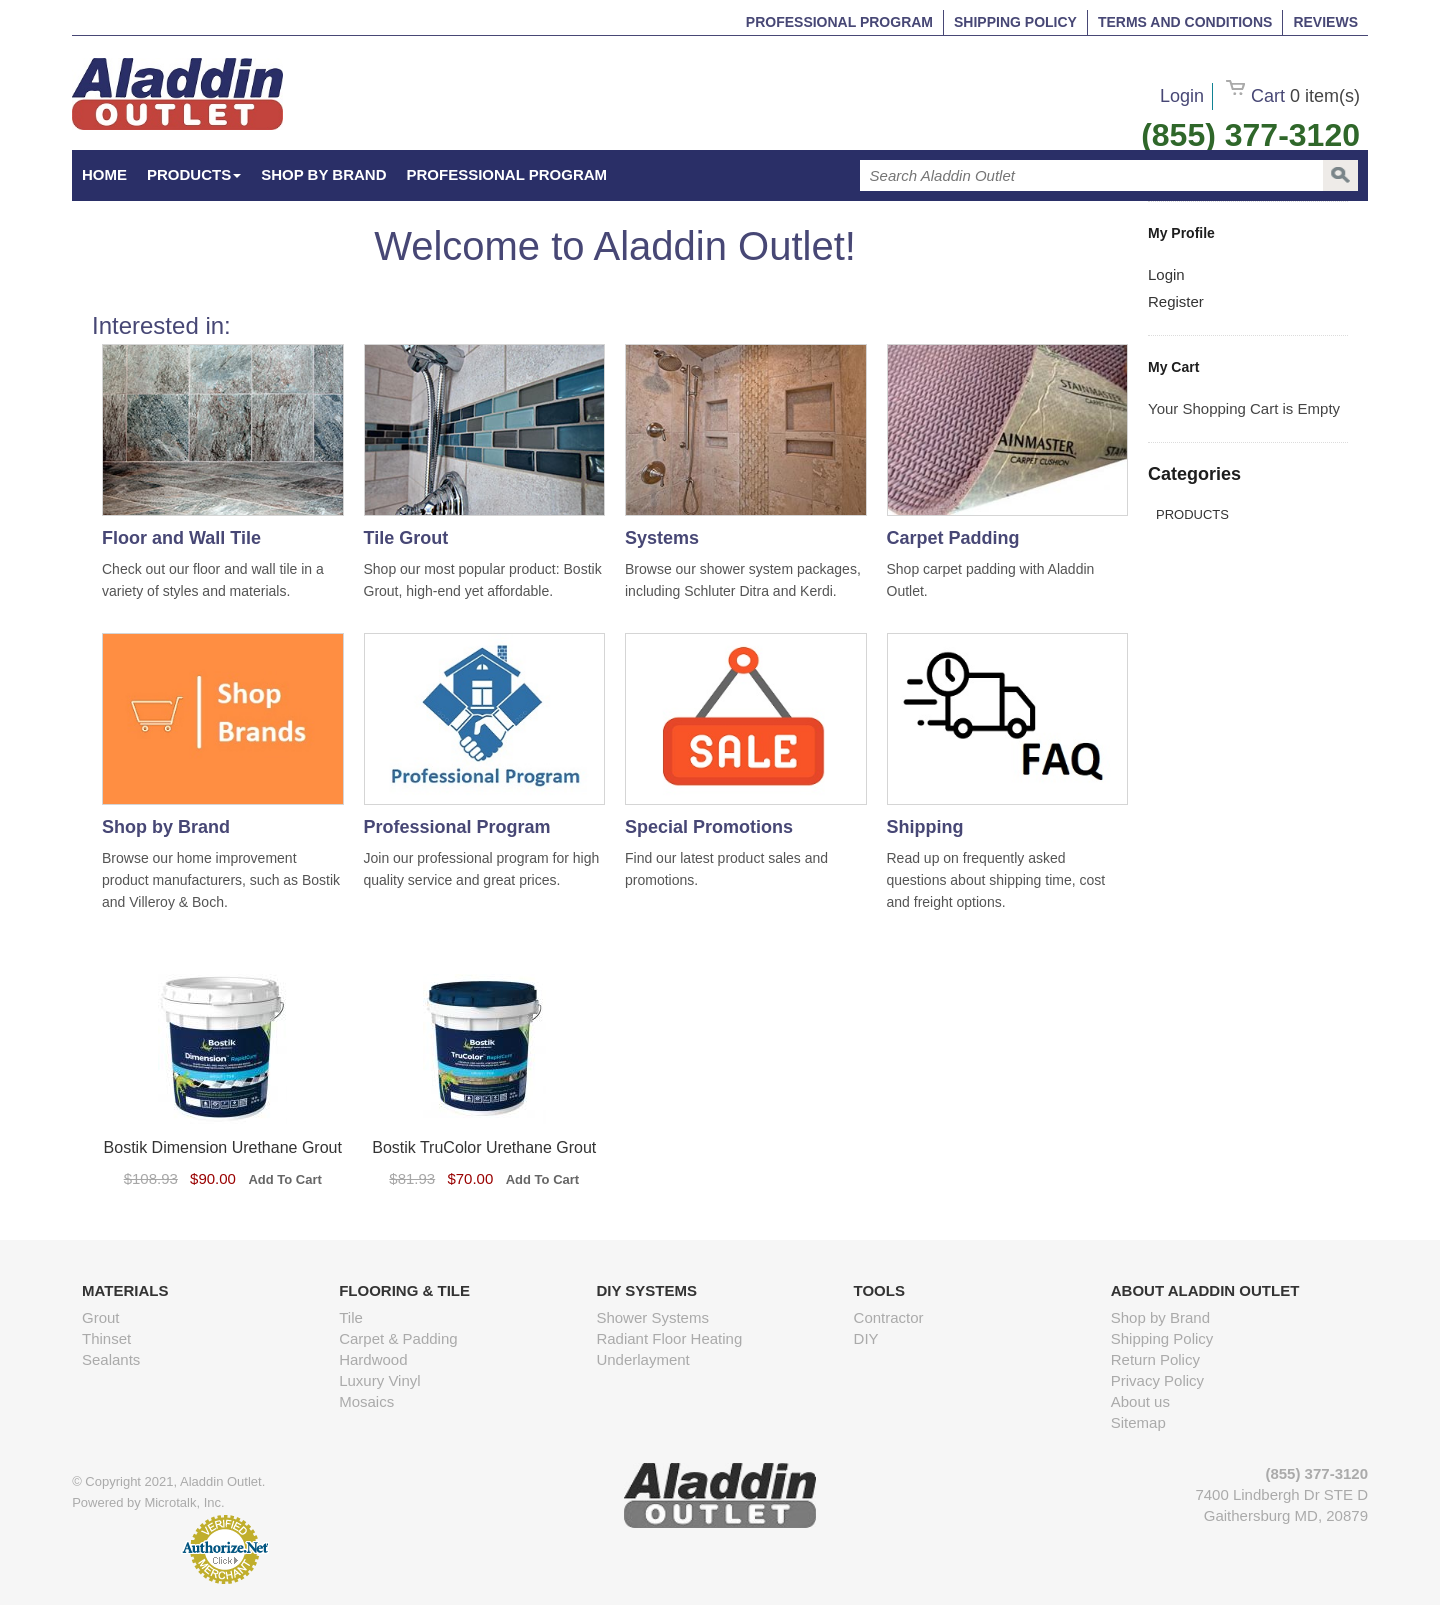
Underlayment (642, 1359)
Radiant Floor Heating (669, 1338)
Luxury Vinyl (379, 1380)
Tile (351, 1317)
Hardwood (373, 1359)
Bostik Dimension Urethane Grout (223, 1147)
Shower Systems (652, 1317)
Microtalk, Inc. (184, 1502)
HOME (104, 174)
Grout (101, 1317)
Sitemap (1138, 1422)
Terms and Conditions (1185, 22)
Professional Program (839, 22)
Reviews (1325, 22)
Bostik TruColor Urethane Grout (484, 1147)
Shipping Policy (1015, 22)
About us (1140, 1401)
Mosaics (366, 1401)
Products (194, 174)
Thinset (106, 1338)
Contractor (889, 1317)
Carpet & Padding (398, 1338)
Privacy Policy (1157, 1380)
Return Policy (1155, 1359)
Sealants (111, 1359)
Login (1182, 96)
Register (1176, 301)
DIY (866, 1338)
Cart (1293, 96)
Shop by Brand (323, 174)
